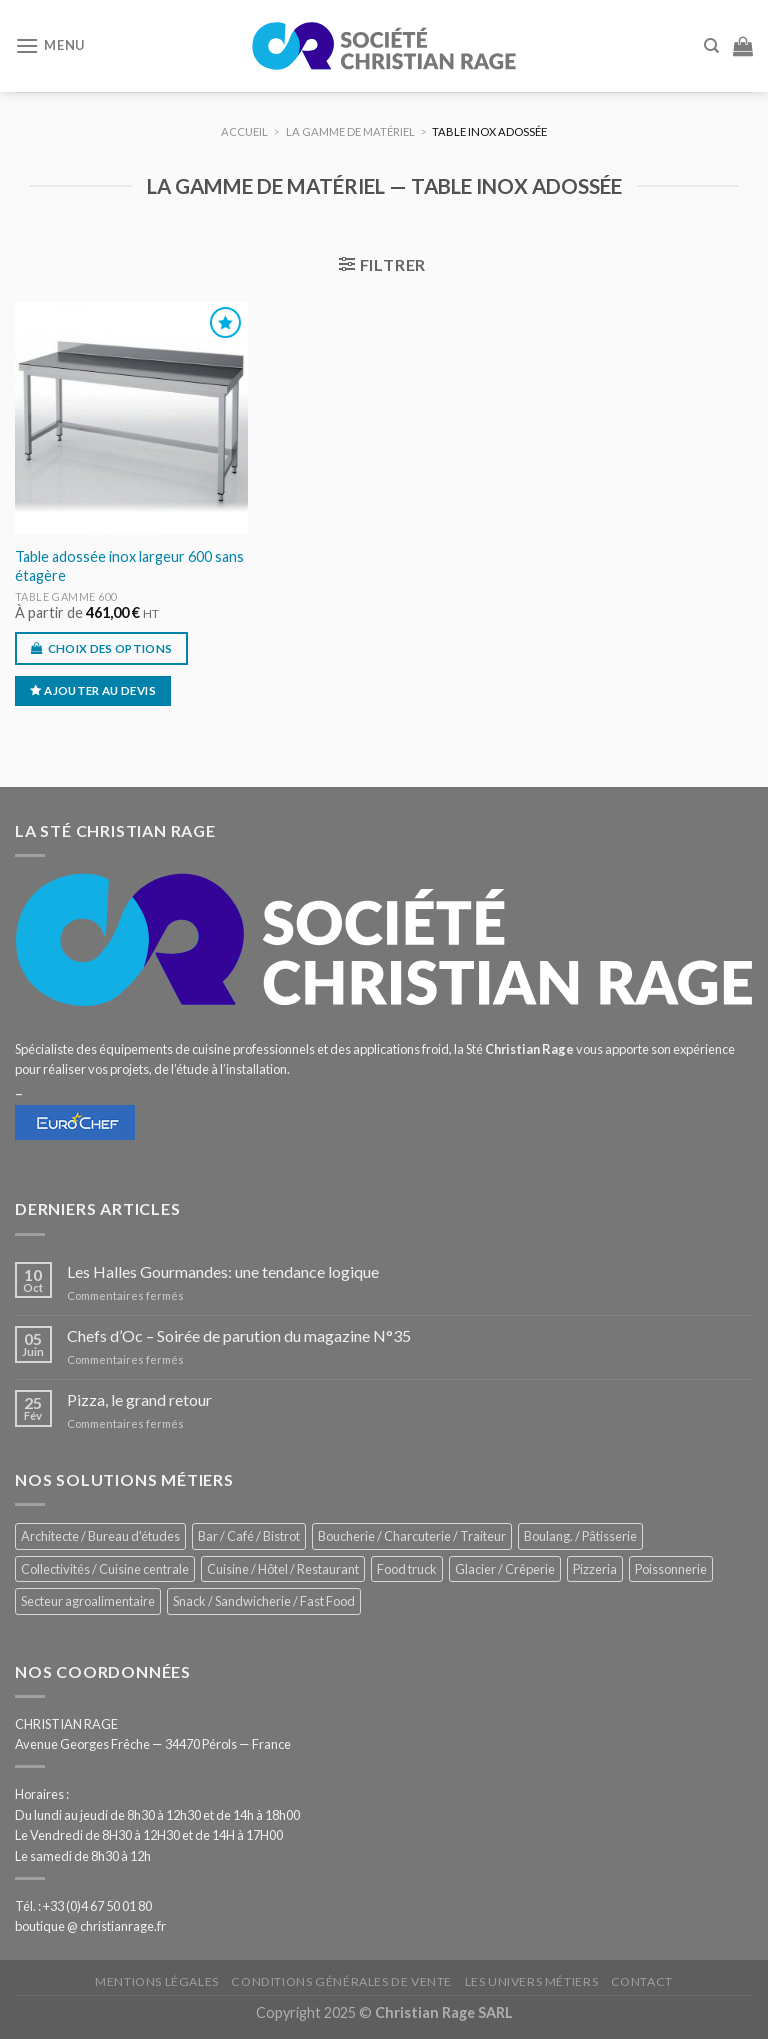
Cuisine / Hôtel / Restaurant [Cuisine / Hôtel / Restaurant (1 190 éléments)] (283, 1569)
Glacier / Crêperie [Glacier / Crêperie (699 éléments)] (505, 1569)
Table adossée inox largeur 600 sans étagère (129, 566)
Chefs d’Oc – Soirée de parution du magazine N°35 (239, 1335)
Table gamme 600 (66, 596)
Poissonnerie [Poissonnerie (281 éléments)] (671, 1569)
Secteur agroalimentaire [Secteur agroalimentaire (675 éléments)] (88, 1601)
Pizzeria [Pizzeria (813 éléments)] (595, 1569)
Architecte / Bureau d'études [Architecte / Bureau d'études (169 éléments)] (100, 1536)
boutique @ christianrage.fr (90, 1926)
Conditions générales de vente (341, 1981)
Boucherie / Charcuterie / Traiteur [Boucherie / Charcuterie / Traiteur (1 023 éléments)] (412, 1536)
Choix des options (110, 648)
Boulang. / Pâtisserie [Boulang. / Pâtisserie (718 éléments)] (580, 1536)
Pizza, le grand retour (139, 1399)
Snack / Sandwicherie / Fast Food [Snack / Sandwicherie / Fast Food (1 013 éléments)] (264, 1601)
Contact (642, 1981)
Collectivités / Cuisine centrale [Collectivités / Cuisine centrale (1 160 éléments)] (105, 1569)
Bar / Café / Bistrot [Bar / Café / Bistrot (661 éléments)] (249, 1536)
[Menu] (50, 45)
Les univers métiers (532, 1981)
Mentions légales (157, 1981)
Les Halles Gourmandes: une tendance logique (223, 1271)
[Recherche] (711, 46)
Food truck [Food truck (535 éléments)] (407, 1569)
